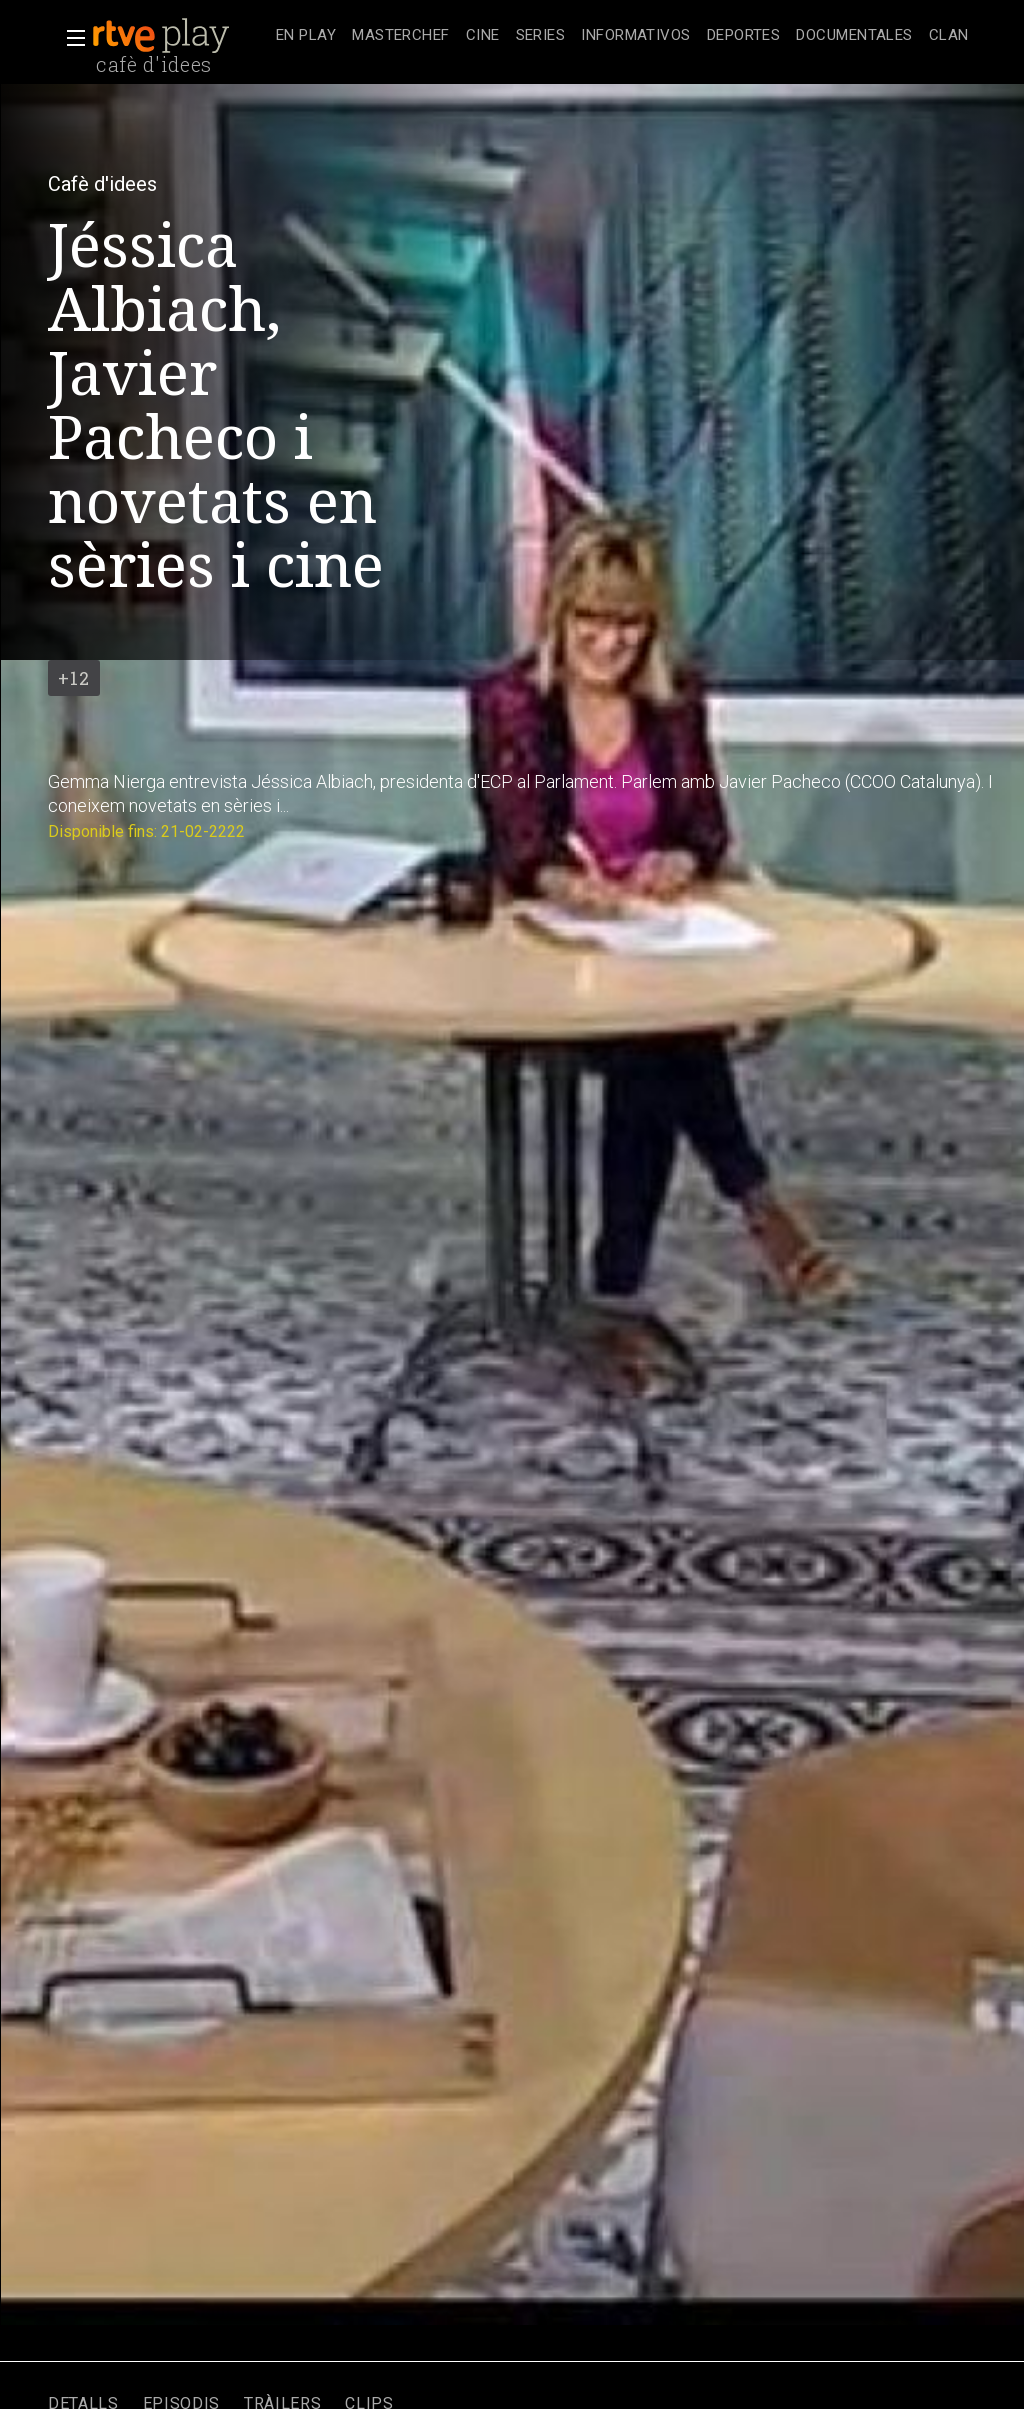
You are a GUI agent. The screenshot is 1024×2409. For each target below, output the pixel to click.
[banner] (180, 36)
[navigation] (622, 36)
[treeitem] (306, 36)
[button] (70, 38)
